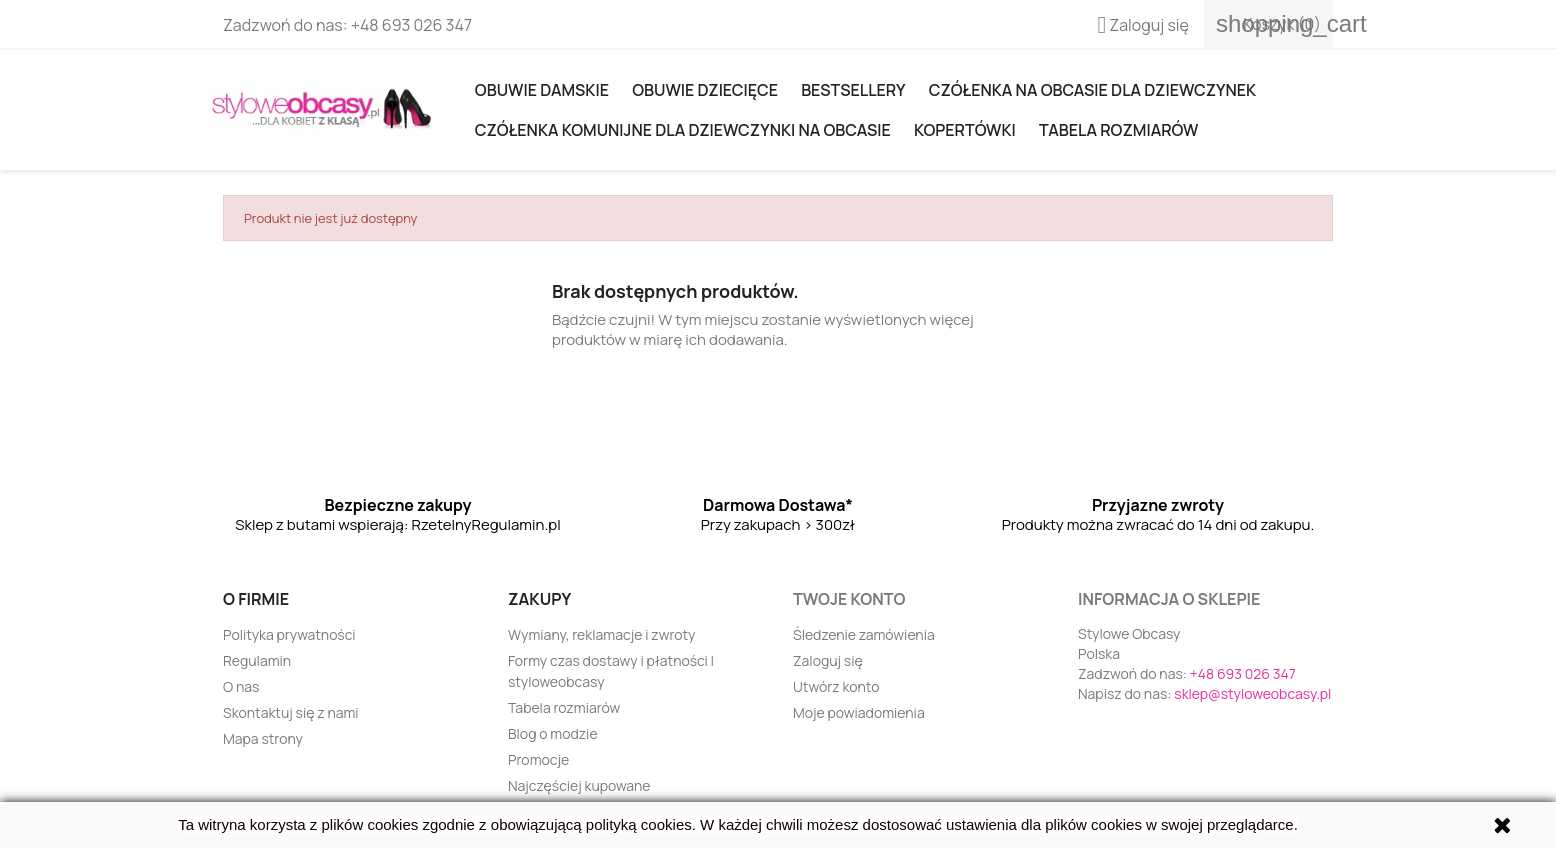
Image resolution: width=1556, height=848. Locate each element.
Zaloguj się (828, 660)
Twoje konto (849, 599)
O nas (241, 686)
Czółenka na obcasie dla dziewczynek (1092, 90)
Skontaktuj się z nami (291, 712)
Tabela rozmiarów (1118, 130)
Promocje (538, 759)
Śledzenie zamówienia (864, 634)
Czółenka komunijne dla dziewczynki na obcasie (683, 130)
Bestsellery (853, 90)
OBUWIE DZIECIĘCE (705, 90)
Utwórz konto (836, 686)
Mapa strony (263, 738)
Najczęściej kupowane (579, 785)
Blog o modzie (553, 733)
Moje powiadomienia (859, 712)
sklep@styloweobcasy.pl (1252, 693)
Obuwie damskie (542, 90)
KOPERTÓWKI (965, 130)
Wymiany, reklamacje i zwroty (601, 634)
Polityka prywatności (289, 634)
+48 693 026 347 (411, 25)
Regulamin (257, 660)
